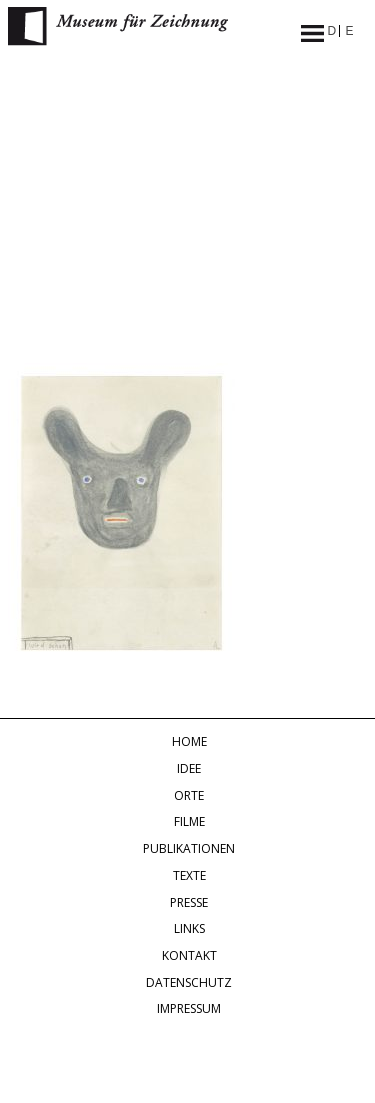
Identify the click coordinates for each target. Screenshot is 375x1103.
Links (189, 928)
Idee (189, 768)
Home (189, 741)
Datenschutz (189, 982)
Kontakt (189, 955)
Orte (189, 795)
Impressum (189, 1008)
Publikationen (189, 848)
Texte (189, 875)
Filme (189, 821)
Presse (189, 902)
